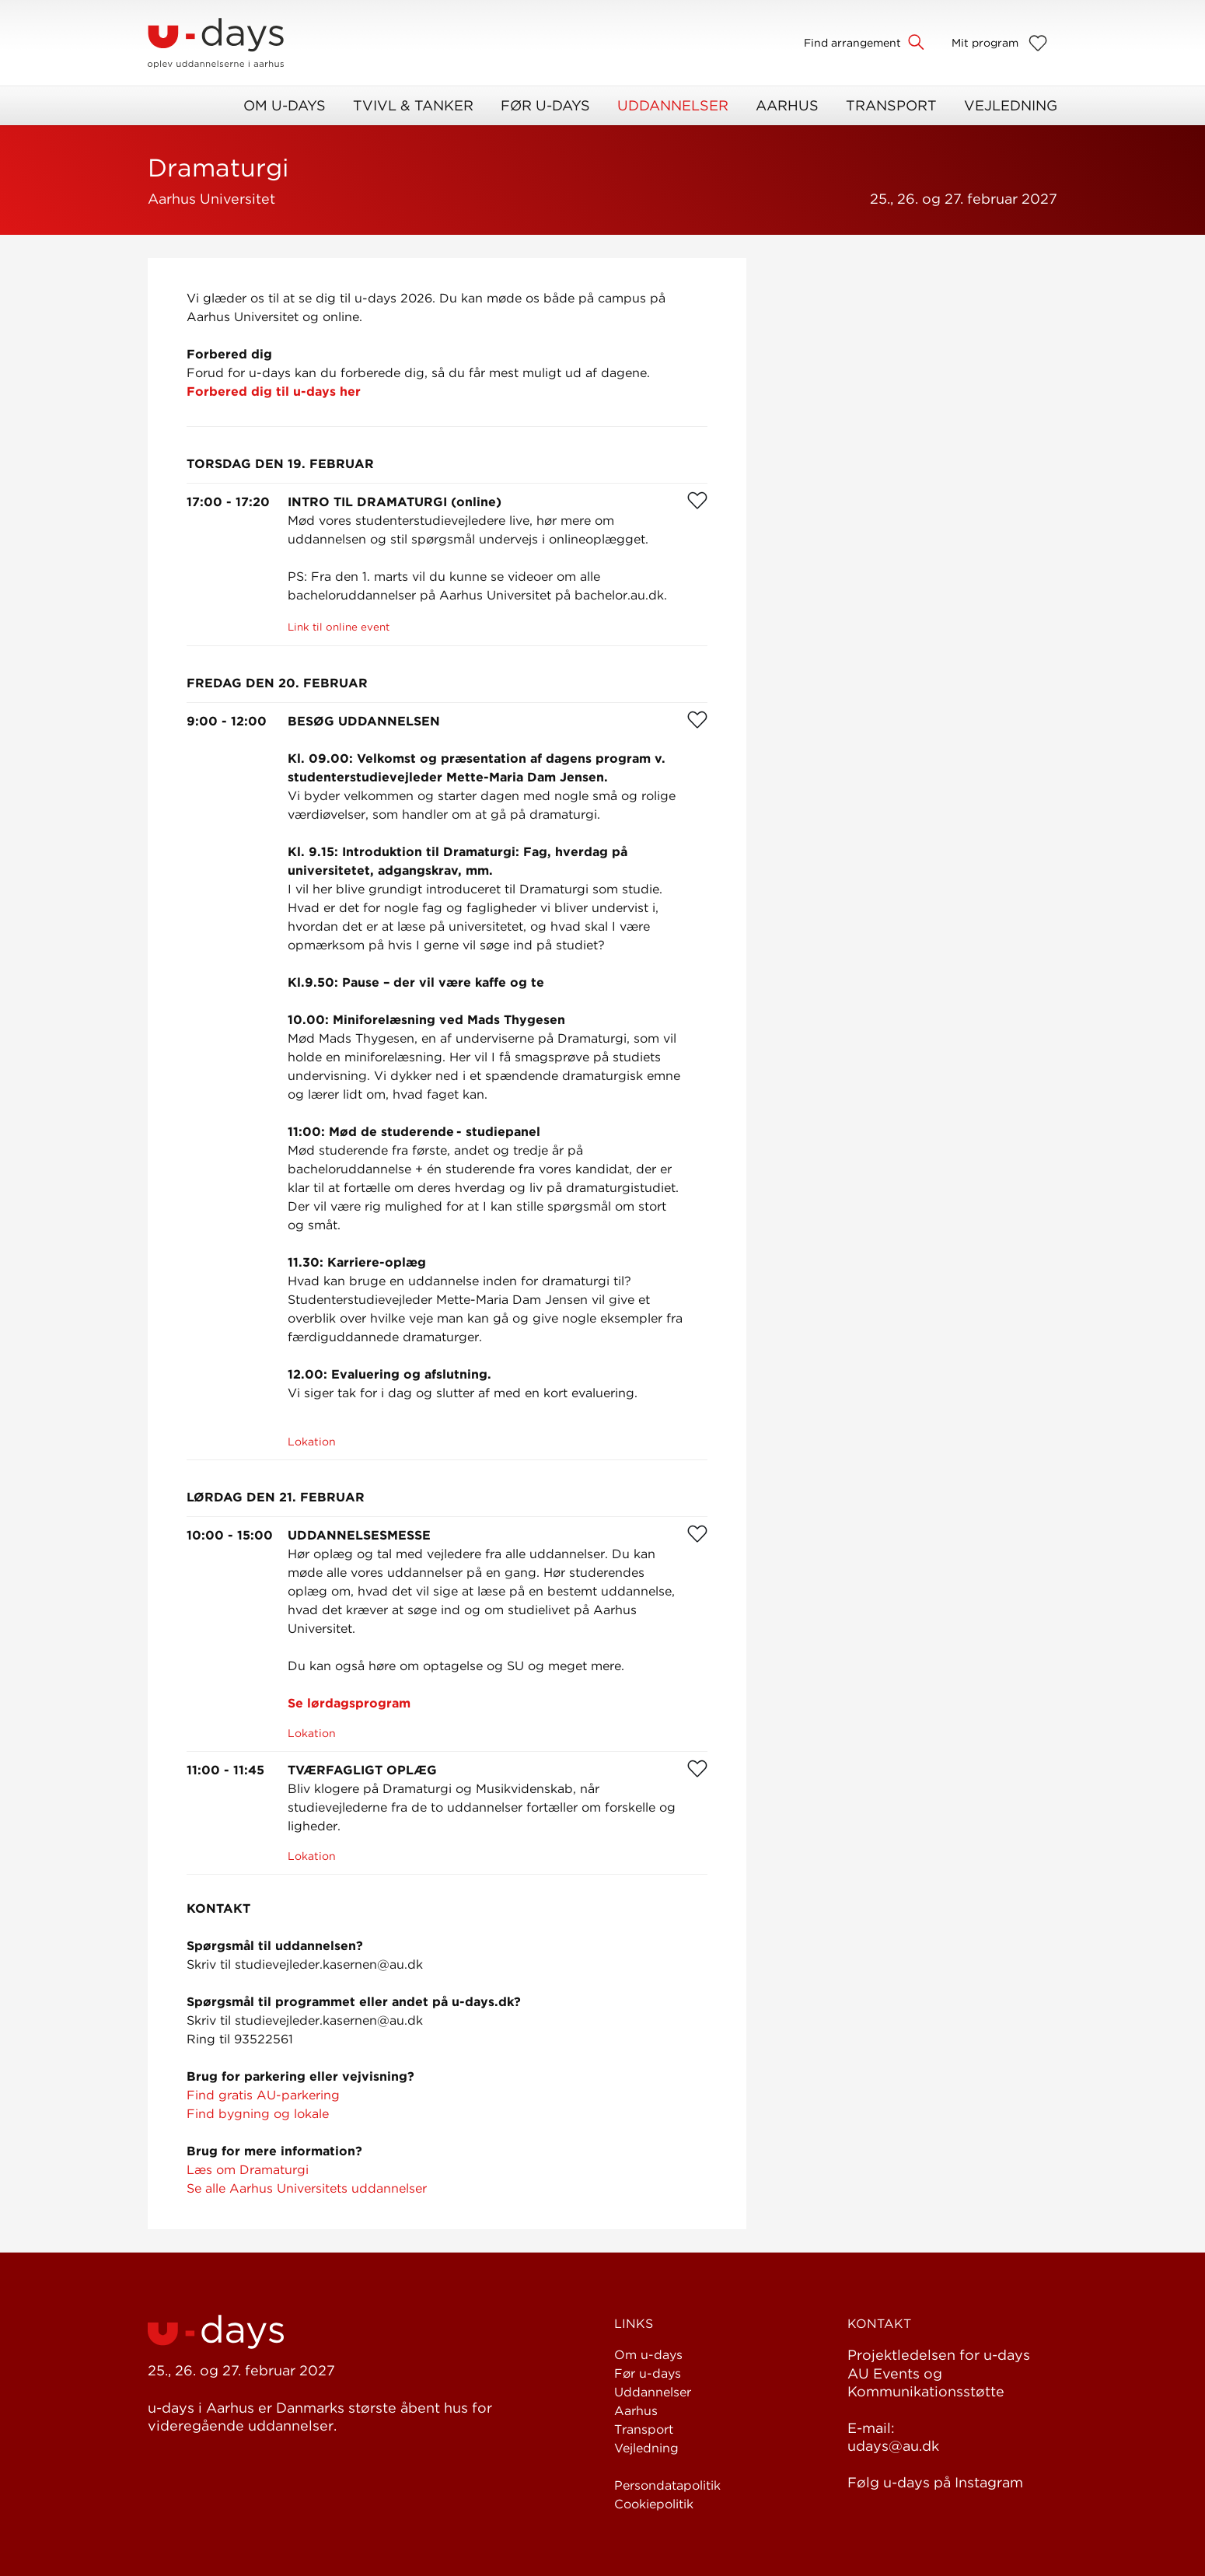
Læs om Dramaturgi (248, 2169)
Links (633, 2323)
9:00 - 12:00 (227, 721)
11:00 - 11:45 (225, 1770)
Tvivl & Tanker (413, 105)
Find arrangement (852, 43)
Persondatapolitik (667, 2485)
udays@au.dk (893, 2446)
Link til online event (338, 626)
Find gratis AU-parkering (263, 2095)
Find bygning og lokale (258, 2113)
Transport (891, 105)
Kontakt (879, 2323)
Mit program (985, 43)
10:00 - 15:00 (230, 1535)
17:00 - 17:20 (228, 502)
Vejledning (1010, 105)
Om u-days (284, 105)
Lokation (312, 1441)
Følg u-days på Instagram (935, 2482)
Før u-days (545, 105)
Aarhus (787, 105)
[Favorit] (697, 500)
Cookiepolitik (653, 2504)
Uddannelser (672, 105)
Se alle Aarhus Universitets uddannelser (307, 2188)
